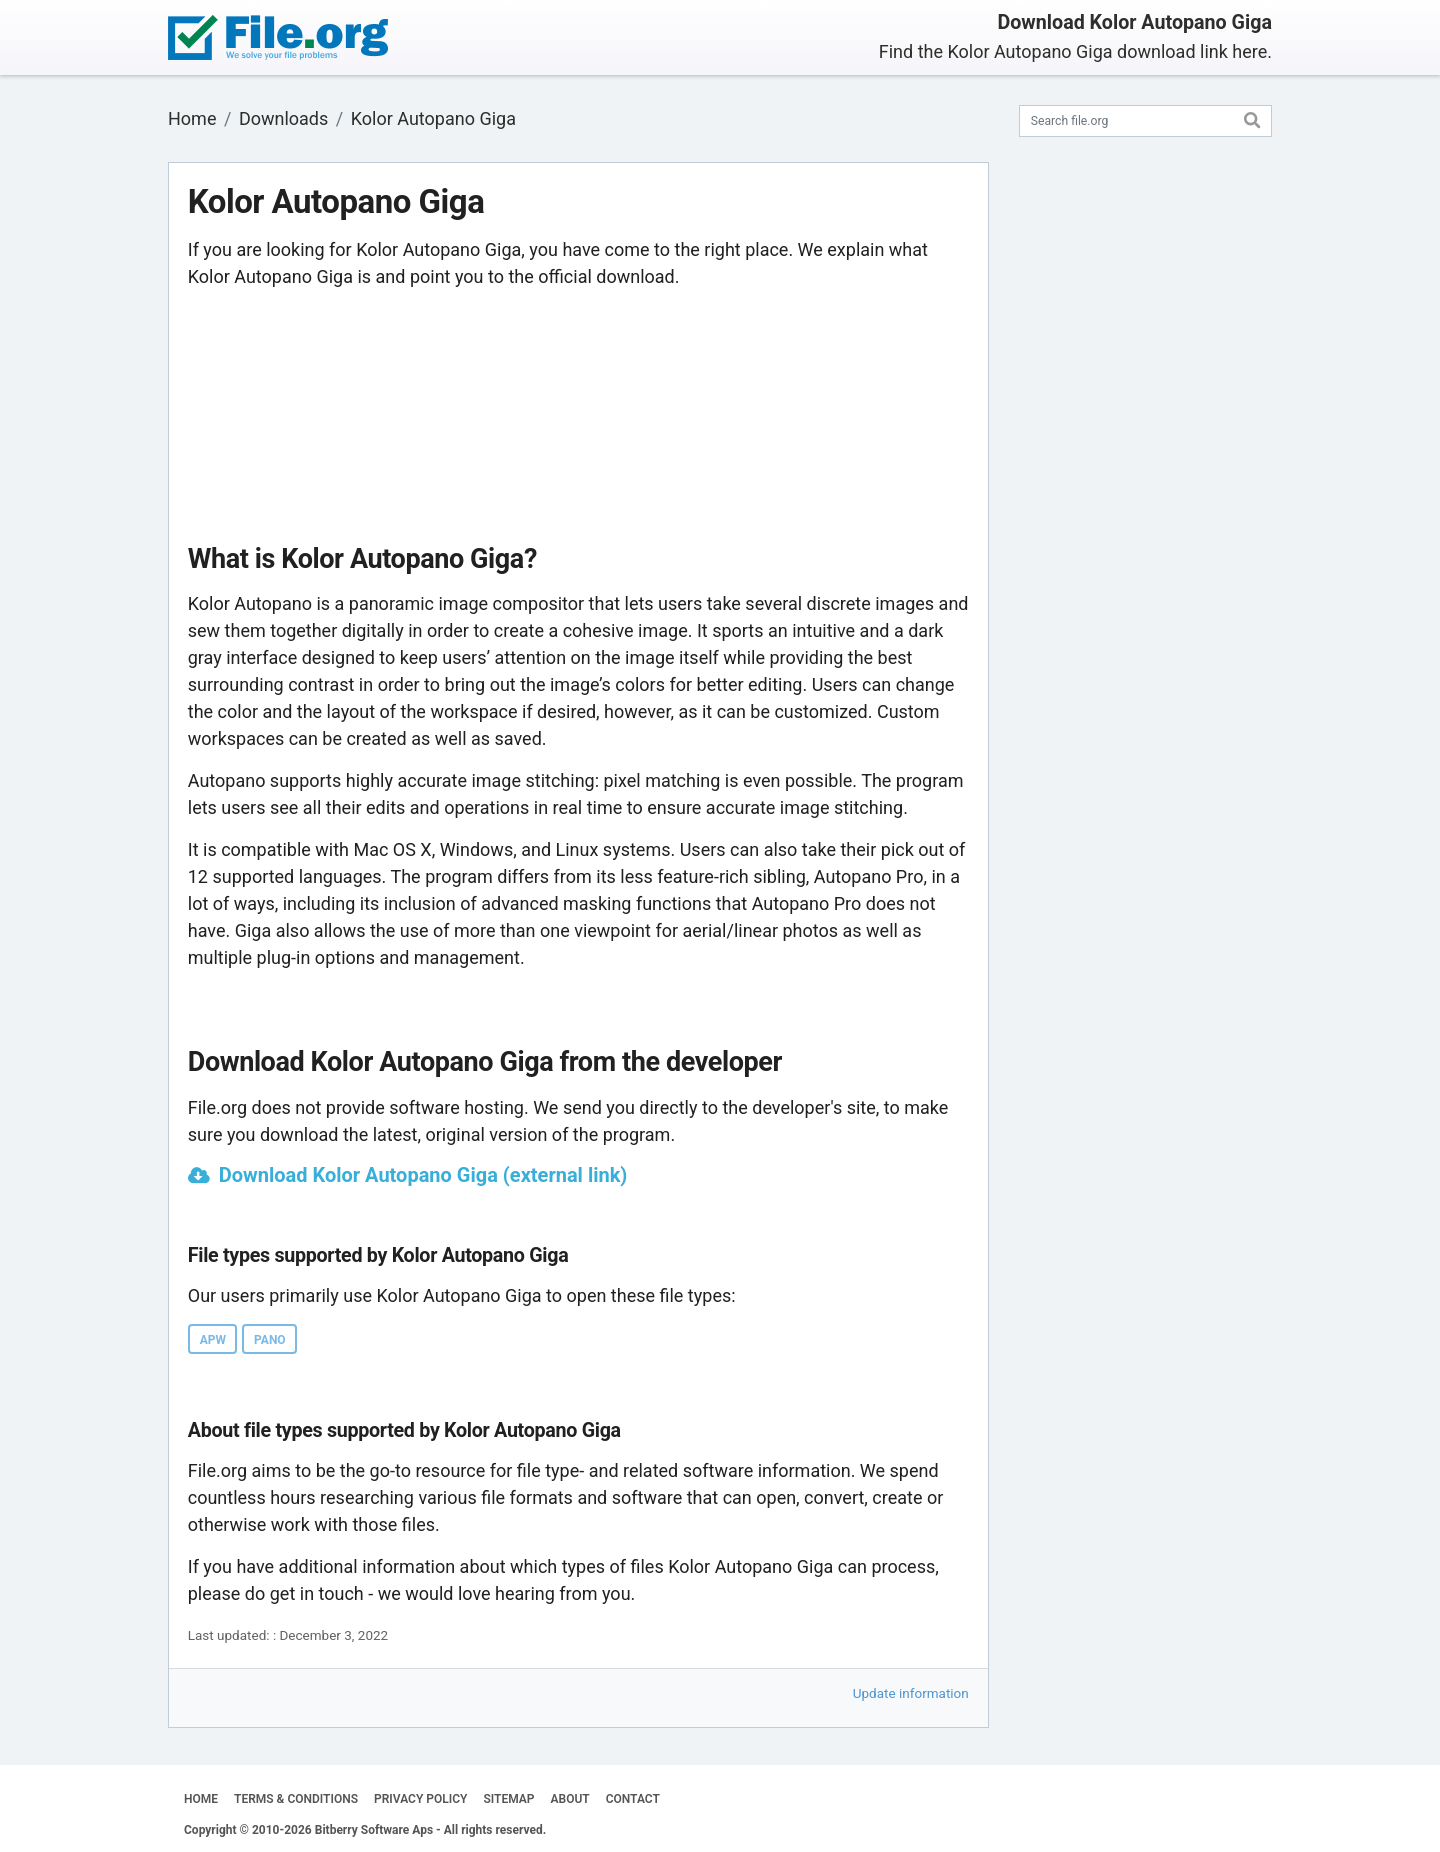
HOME (201, 1799)
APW (213, 1340)
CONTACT (633, 1799)
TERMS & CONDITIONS (296, 1799)
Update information (911, 1693)
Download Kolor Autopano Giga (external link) (423, 1175)
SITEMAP (508, 1799)
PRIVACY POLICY (420, 1799)
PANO (270, 1340)
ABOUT (570, 1799)
